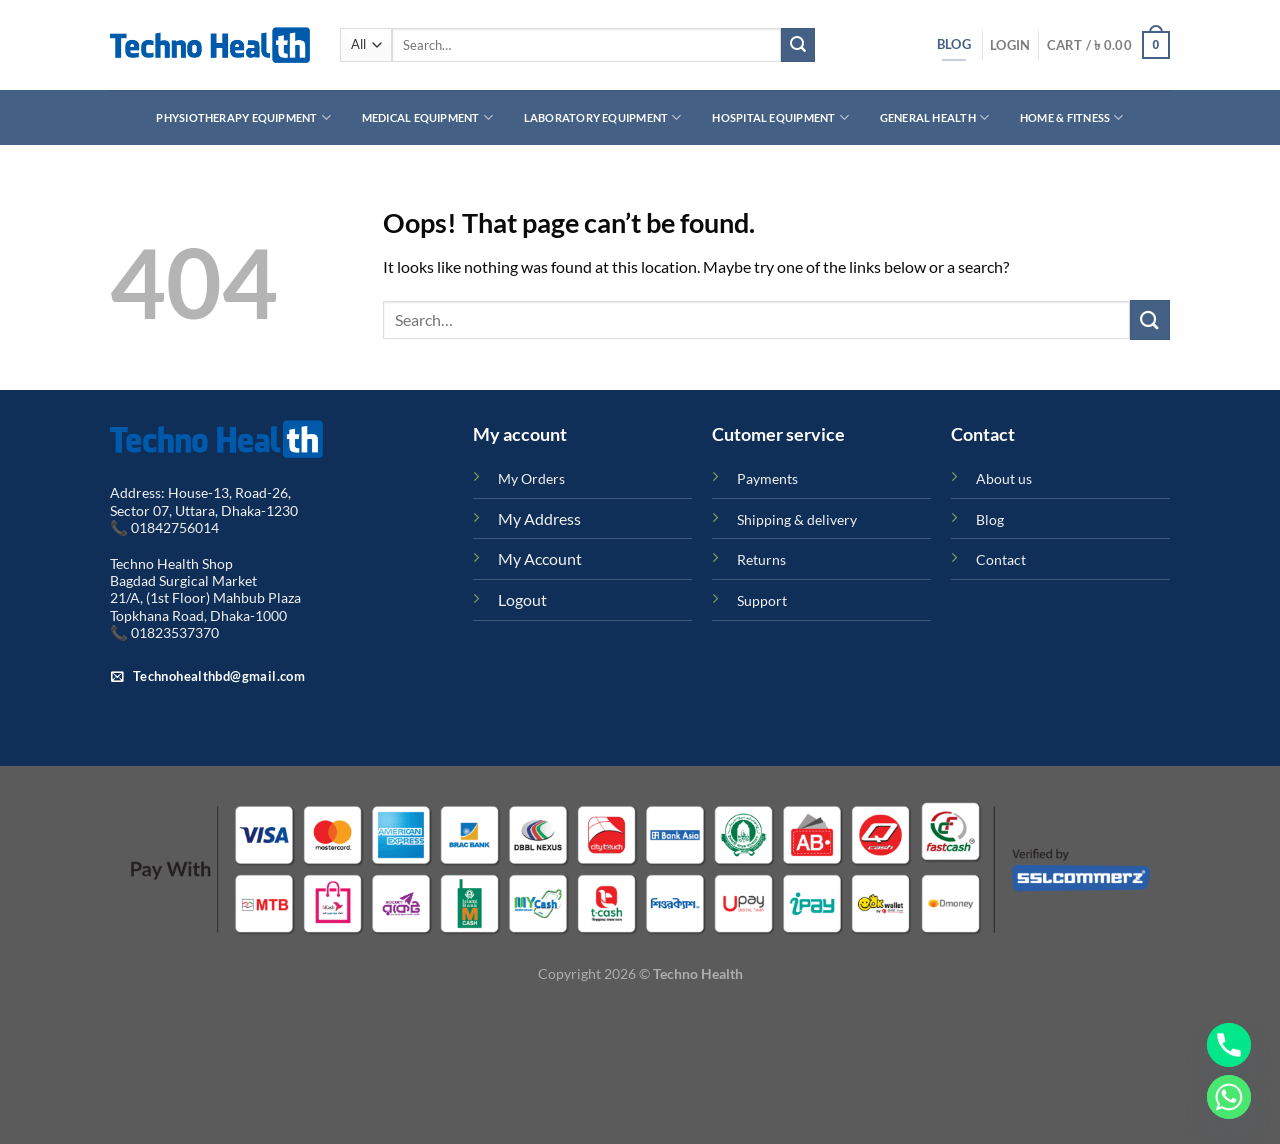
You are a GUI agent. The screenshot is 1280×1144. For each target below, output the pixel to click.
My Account (540, 558)
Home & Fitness (1072, 117)
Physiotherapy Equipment (243, 117)
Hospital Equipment (780, 117)
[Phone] (1229, 1045)
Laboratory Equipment (603, 117)
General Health (935, 117)
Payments (767, 478)
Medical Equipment (427, 117)
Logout (522, 599)
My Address (539, 518)
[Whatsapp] (1229, 1097)
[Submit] (798, 45)
